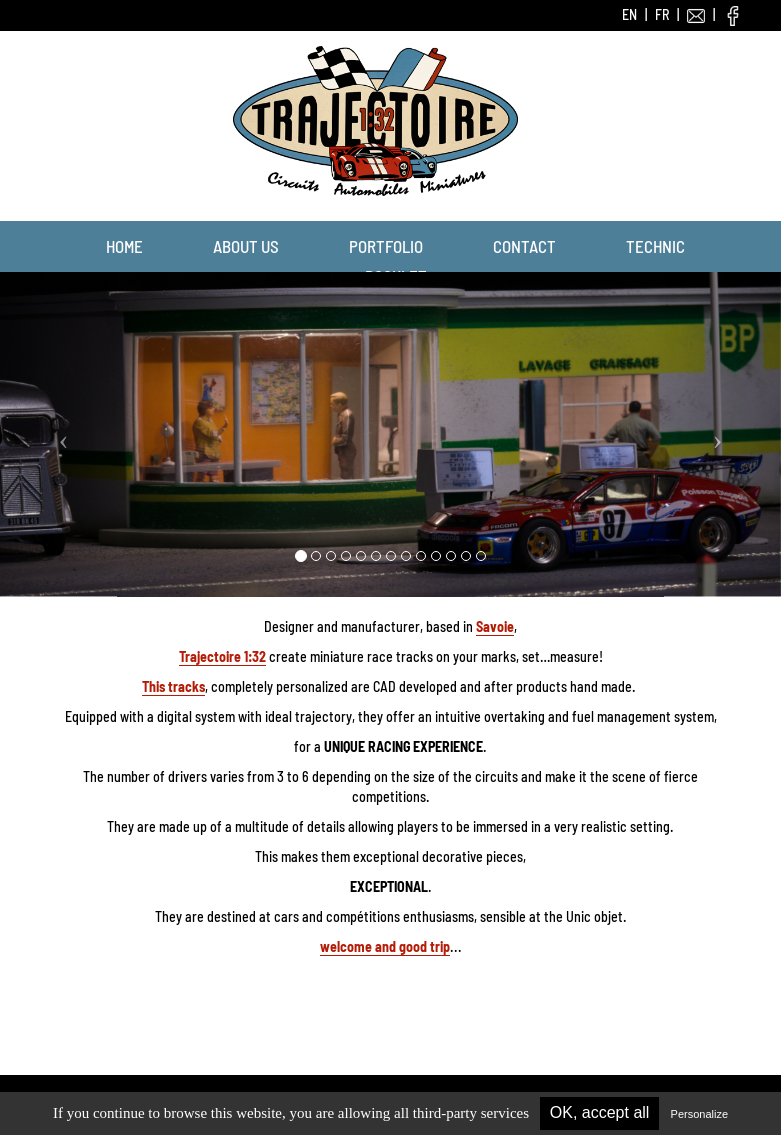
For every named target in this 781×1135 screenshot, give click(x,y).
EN (629, 14)
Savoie (495, 626)
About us (246, 246)
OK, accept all (600, 1112)
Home (124, 246)
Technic (655, 246)
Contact (524, 246)
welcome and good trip (385, 946)
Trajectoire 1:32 (222, 656)
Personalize (699, 1114)
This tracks (173, 686)
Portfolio (386, 246)
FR (662, 14)
